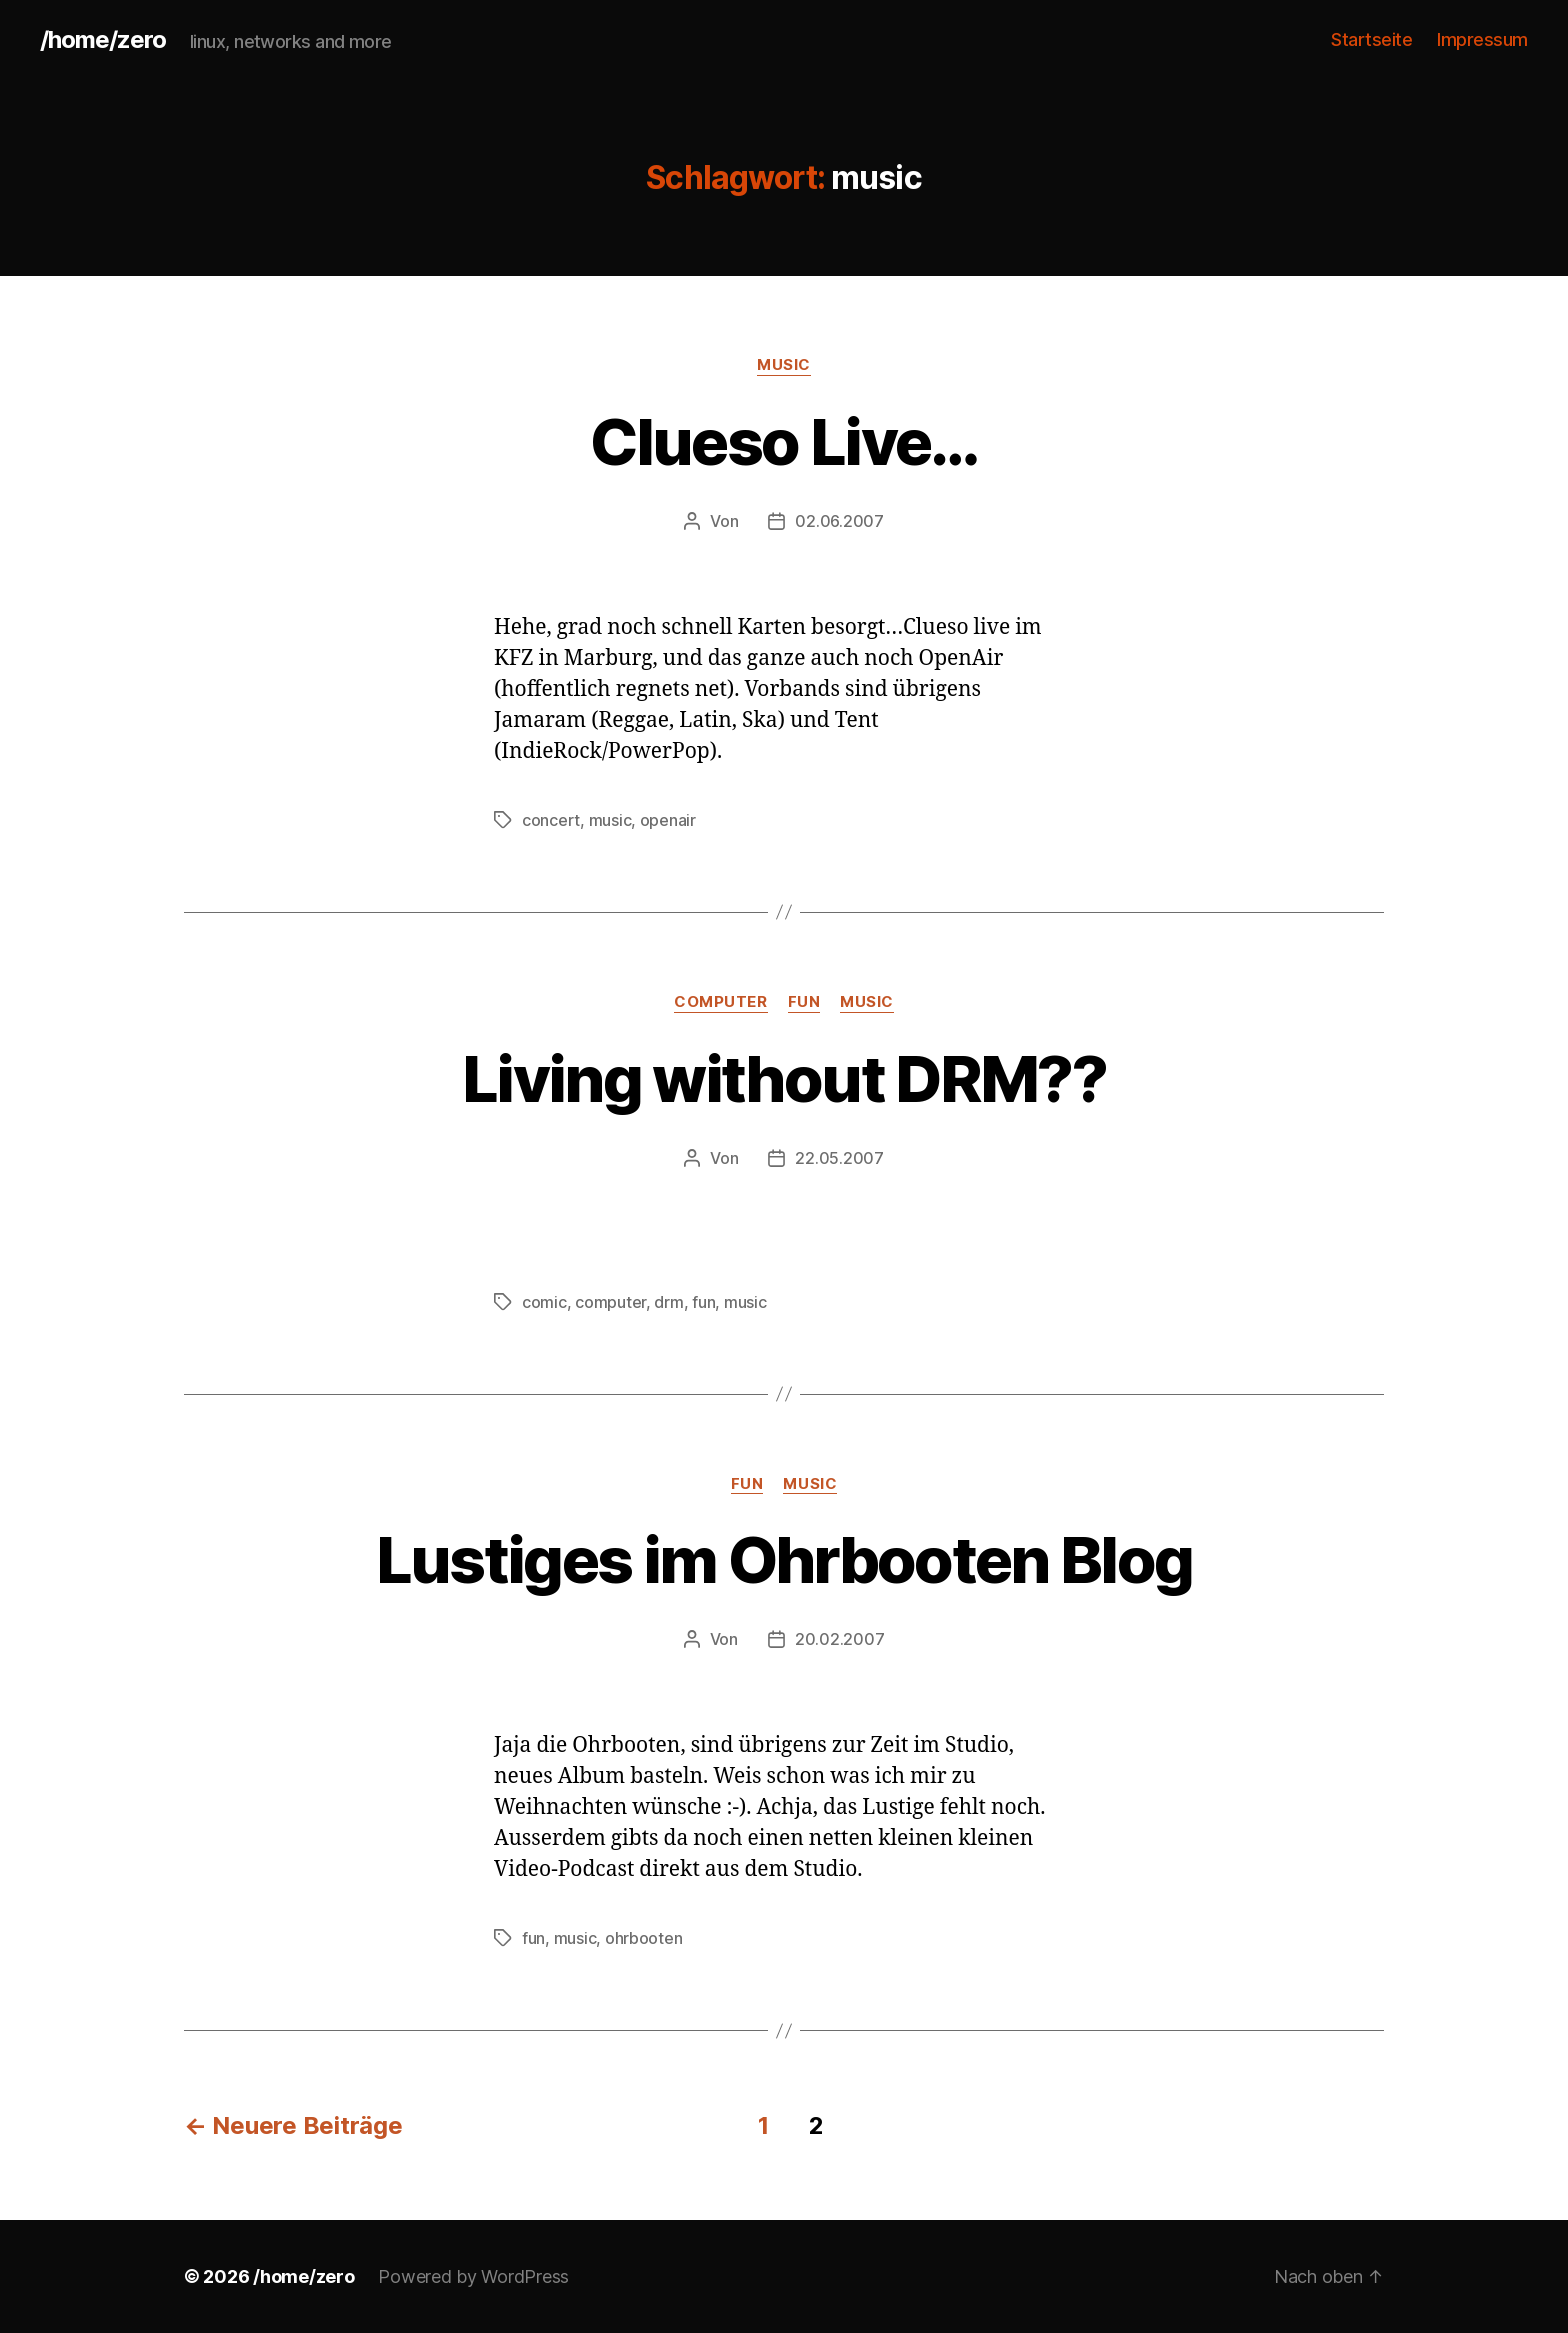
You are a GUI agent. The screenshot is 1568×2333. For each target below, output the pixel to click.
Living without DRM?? (784, 1078)
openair (668, 820)
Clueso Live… (783, 441)
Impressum (1482, 39)
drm (668, 1302)
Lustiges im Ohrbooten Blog (784, 1559)
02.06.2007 (839, 521)
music (784, 365)
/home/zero (103, 40)
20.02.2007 (839, 1639)
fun (804, 1002)
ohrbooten (644, 1938)
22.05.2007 (839, 1158)
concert (551, 820)
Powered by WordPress (473, 2276)
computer (720, 1002)
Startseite (1371, 39)
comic (544, 1302)
